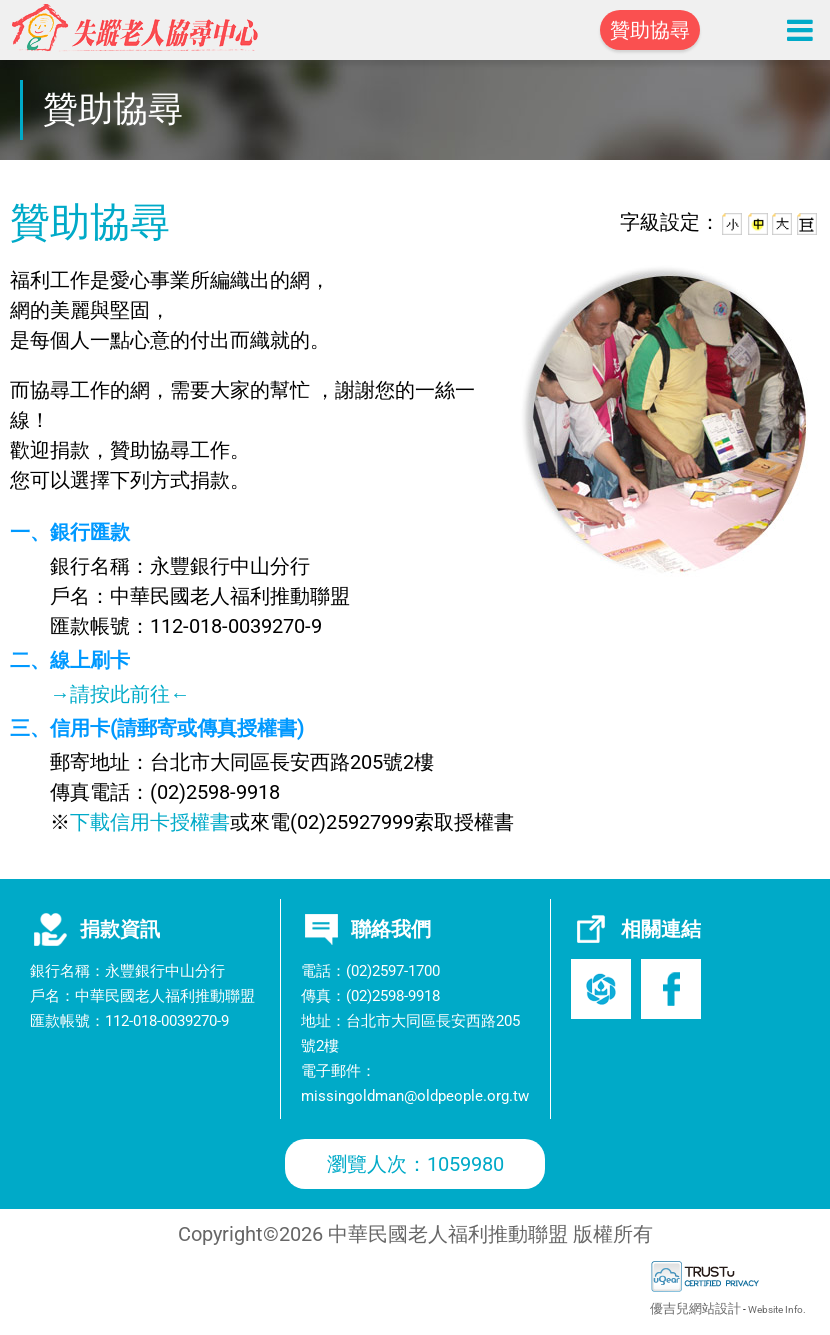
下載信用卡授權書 (150, 822)
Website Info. (777, 1309)
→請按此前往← (120, 694)
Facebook (671, 989)
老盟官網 (601, 989)
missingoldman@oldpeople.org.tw (415, 1096)
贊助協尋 (650, 30)
